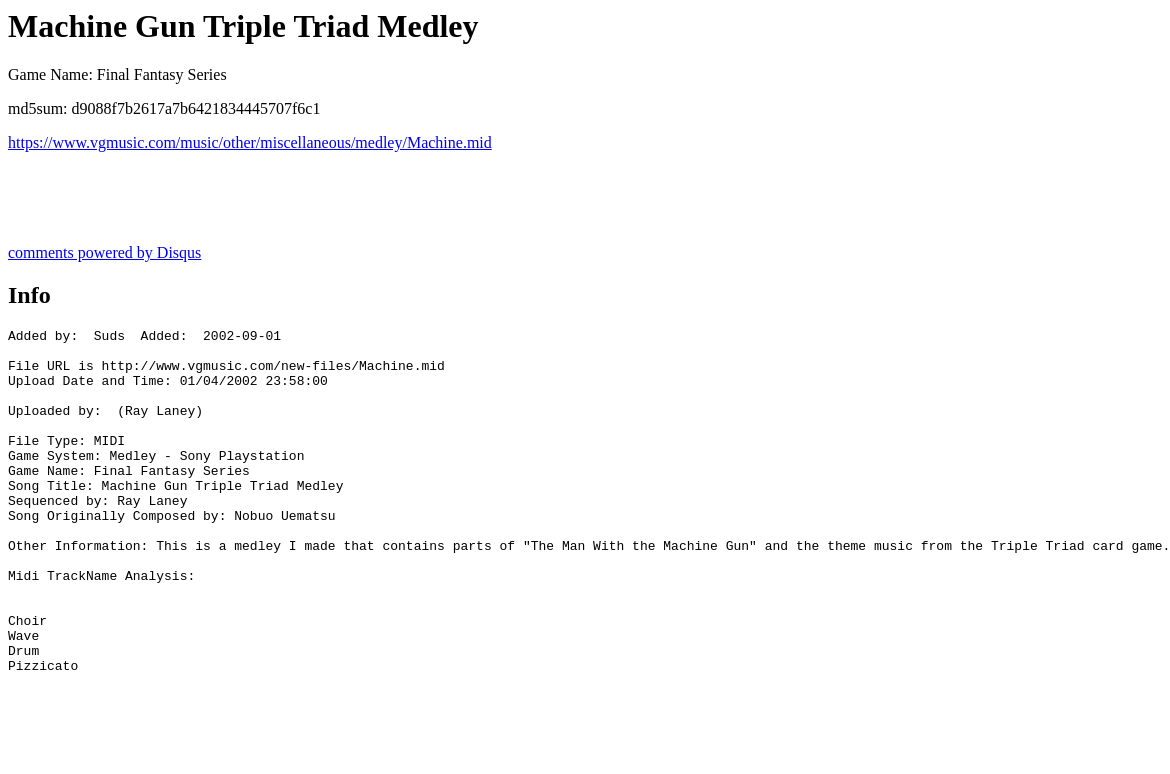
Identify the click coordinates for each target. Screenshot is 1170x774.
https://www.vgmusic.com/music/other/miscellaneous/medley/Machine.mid (250, 142)
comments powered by (104, 252)
